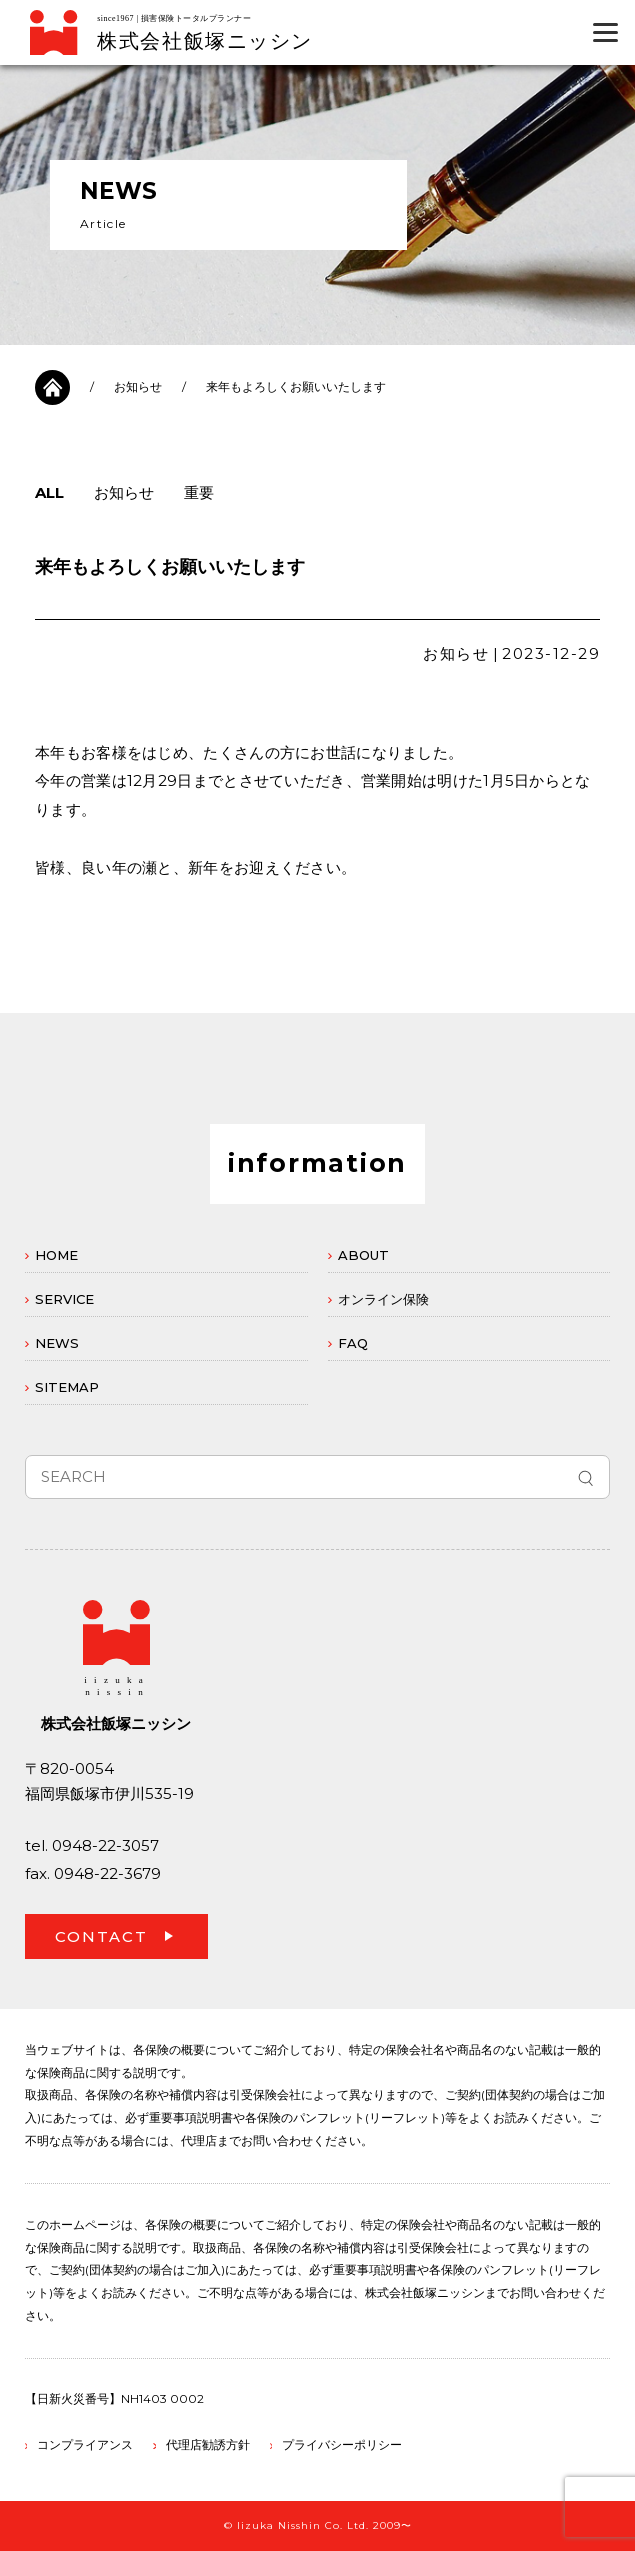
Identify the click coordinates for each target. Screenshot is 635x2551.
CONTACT (101, 1936)
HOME (56, 1255)
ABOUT (363, 1255)
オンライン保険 (383, 1299)
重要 (199, 492)
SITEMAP (67, 1387)
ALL (49, 492)
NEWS (57, 1343)
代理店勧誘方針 (208, 2444)
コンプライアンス (85, 2444)
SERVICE (64, 1299)
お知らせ (138, 386)
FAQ (353, 1343)
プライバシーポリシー (342, 2444)
